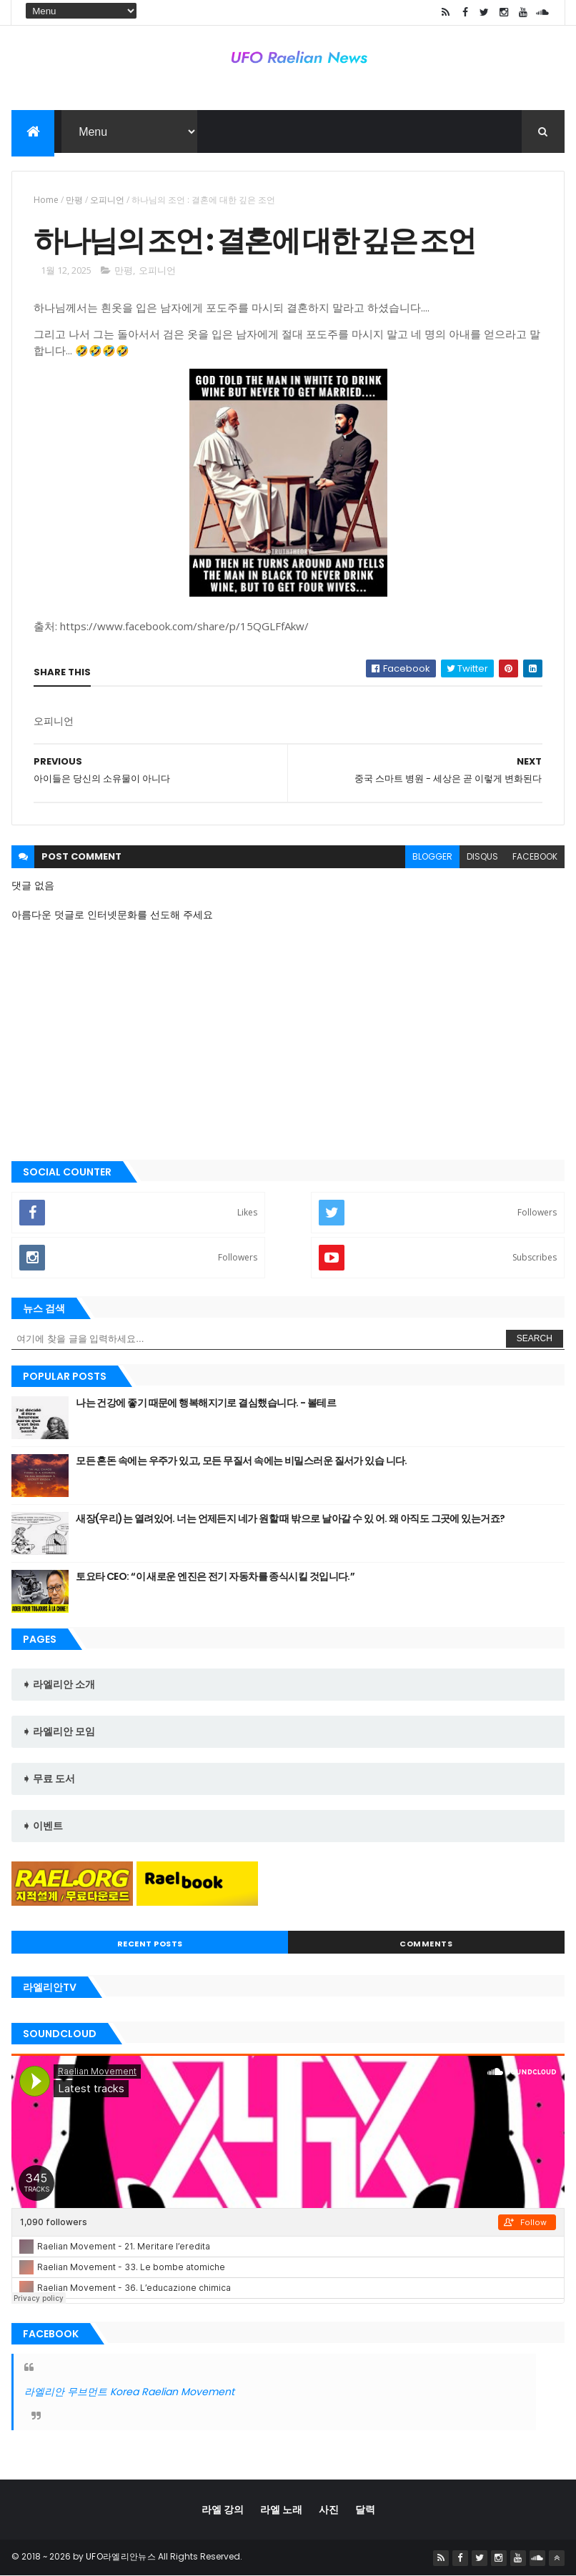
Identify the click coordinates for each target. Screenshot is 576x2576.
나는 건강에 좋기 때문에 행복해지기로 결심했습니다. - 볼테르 (206, 1403)
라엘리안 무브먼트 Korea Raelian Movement (129, 2391)
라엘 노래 (281, 2509)
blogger (432, 856)
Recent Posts (150, 1943)
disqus (482, 856)
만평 (74, 200)
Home (46, 200)
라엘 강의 (223, 2509)
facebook (534, 856)
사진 (329, 2509)
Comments (425, 1943)
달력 (365, 2509)
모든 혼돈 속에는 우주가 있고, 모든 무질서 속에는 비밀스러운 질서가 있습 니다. (241, 1460)
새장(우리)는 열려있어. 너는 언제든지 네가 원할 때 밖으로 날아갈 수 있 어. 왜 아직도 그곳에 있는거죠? (290, 1518)
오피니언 (107, 200)
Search (534, 1338)
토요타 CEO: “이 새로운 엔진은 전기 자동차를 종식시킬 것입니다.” (215, 1576)
